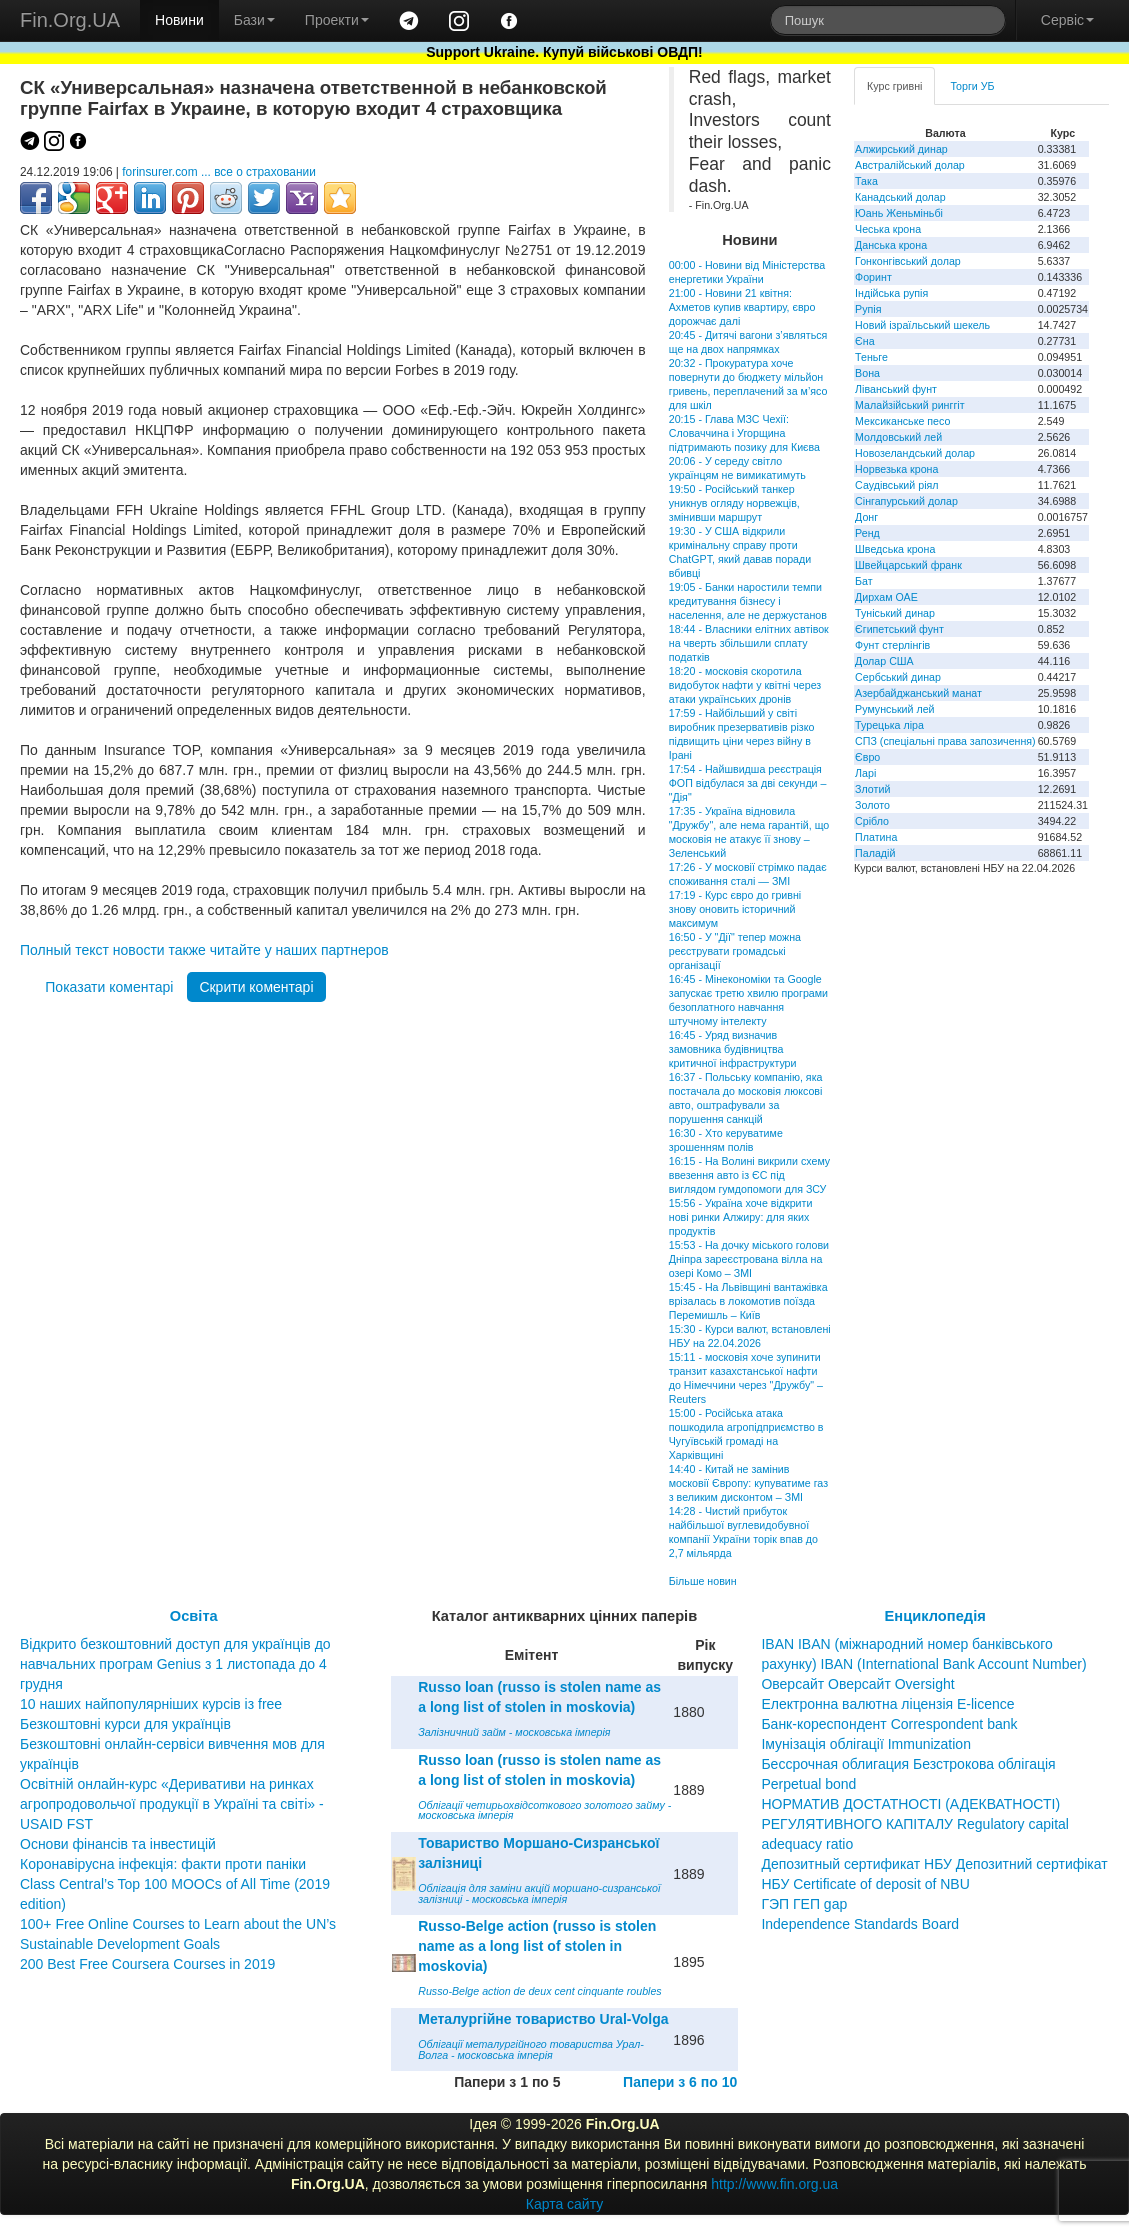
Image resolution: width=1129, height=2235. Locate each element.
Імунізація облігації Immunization (866, 1744)
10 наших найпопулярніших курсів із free (151, 1704)
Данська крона (891, 245)
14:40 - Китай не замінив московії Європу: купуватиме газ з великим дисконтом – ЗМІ (748, 1483)
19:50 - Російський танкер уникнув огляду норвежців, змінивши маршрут (734, 503)
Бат (864, 581)
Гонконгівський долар (908, 261)
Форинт (873, 277)
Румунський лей (894, 709)
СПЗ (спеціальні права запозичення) (945, 741)
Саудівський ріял (896, 485)
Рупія (868, 309)
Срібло (872, 821)
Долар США (884, 661)
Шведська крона (895, 549)
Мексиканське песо (902, 421)
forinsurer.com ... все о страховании (219, 172)
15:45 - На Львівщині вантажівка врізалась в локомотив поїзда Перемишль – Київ (748, 1301)
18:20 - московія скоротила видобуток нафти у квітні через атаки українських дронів (745, 685)
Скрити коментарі (256, 987)
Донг (866, 517)
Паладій (875, 853)
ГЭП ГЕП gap (804, 1904)
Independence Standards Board (860, 1924)
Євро (867, 757)
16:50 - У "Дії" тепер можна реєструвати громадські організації (735, 951)
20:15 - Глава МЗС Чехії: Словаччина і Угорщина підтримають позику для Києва (744, 433)
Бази (254, 20)
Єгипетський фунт (899, 629)
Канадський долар (900, 197)
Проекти (337, 20)
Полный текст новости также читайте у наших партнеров (204, 950)
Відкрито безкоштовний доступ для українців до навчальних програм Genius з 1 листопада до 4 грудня (175, 1664)
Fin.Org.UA (70, 20)
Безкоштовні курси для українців (125, 1724)
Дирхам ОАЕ (886, 597)
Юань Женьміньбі (899, 213)
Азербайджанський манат (918, 693)
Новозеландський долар (915, 453)
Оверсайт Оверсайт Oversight (857, 1684)
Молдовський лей (898, 437)
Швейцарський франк (908, 565)
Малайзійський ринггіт (909, 405)
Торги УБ (972, 86)
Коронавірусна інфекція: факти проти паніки (163, 1864)
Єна (864, 341)
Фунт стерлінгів (892, 645)
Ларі (865, 773)
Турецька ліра (889, 725)
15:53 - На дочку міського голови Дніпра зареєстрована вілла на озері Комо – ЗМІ (749, 1259)
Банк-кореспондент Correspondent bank (889, 1724)
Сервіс (1067, 20)
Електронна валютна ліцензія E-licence (887, 1704)
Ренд (867, 533)
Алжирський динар (901, 149)
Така (866, 181)
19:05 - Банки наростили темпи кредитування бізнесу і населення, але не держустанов (748, 601)
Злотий (872, 789)
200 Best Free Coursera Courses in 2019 (147, 1964)
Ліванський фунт (896, 389)
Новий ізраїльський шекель (922, 325)
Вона (867, 373)
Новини (179, 20)
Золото (872, 805)
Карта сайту (565, 2204)
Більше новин (703, 1581)
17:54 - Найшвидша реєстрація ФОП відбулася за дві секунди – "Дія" (748, 783)
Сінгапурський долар (906, 501)
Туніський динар (895, 613)
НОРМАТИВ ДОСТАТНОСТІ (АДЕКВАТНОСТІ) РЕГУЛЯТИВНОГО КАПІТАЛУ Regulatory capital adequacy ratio (915, 1824)
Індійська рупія (891, 293)
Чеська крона (888, 229)
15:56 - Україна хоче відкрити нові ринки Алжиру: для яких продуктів (741, 1217)
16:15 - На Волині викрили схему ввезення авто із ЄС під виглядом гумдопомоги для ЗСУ (749, 1175)
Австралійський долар (910, 165)
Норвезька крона (896, 469)
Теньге (871, 357)
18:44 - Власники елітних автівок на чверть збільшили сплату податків (749, 643)
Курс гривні (894, 86)
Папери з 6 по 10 (680, 2082)
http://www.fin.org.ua (774, 2184)
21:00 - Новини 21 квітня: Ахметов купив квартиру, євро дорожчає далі (742, 307)
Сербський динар (898, 677)
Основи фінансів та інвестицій (118, 1844)
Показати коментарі (109, 987)
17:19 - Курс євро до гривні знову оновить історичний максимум (735, 909)
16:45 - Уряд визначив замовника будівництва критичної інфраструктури (733, 1049)
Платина (876, 837)
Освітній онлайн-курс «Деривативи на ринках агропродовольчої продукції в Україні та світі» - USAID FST (172, 1804)
